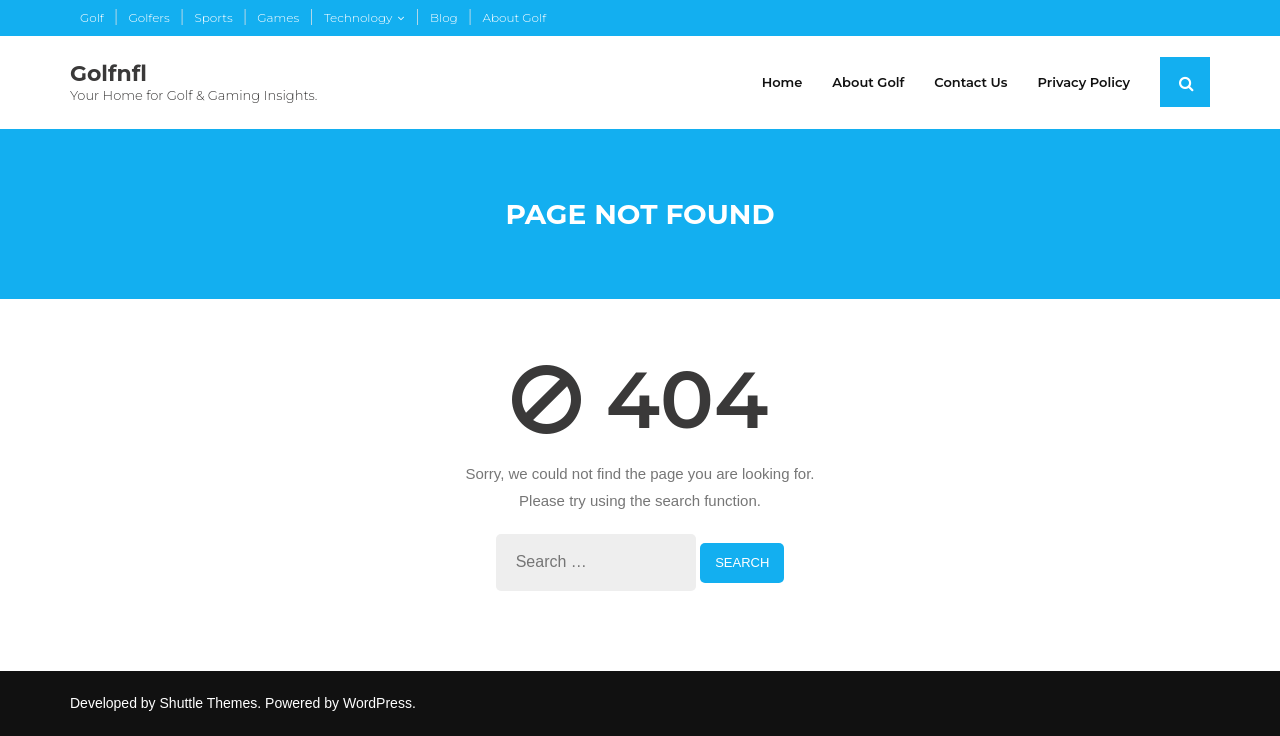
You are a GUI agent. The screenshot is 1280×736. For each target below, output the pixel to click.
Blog (444, 17)
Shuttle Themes (209, 703)
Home (782, 82)
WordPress (377, 703)
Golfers (148, 17)
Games (278, 17)
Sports (213, 17)
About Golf (514, 17)
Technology (358, 17)
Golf (92, 17)
